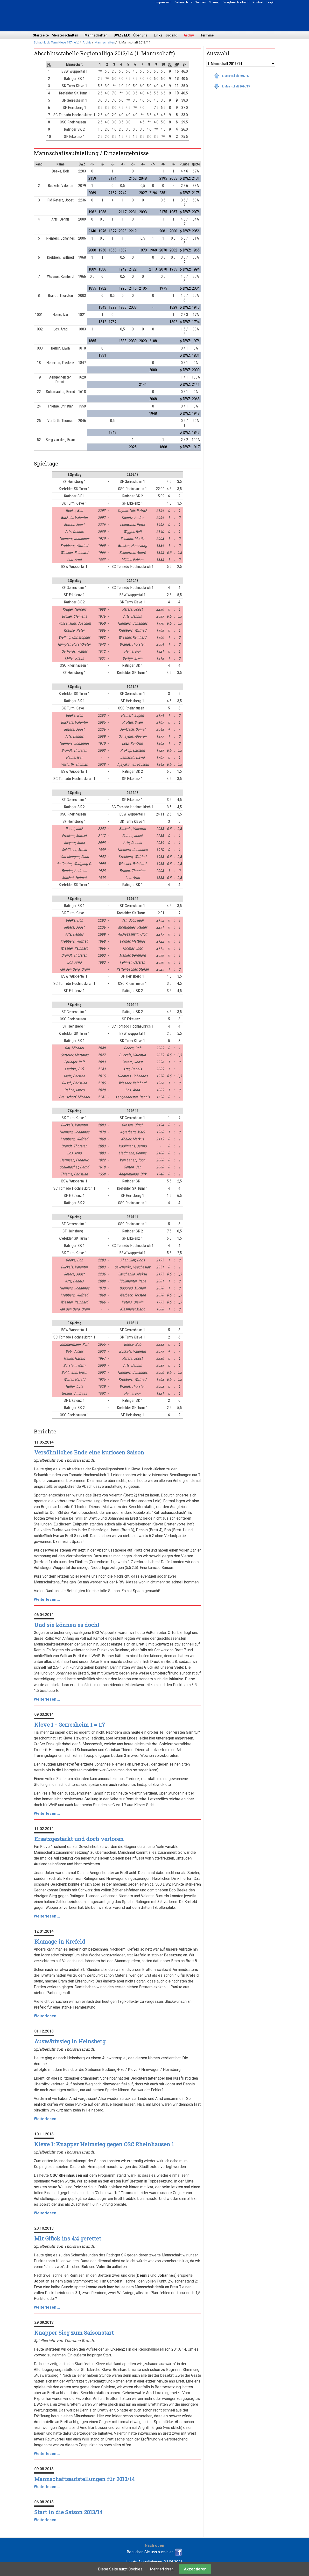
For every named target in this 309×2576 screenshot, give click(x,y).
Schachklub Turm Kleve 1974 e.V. (56, 42)
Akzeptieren (195, 2569)
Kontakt (258, 2)
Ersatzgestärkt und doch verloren (79, 1838)
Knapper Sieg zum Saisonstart (74, 2332)
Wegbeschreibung (236, 2)
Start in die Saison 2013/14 (68, 2512)
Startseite (41, 35)
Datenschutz (183, 2)
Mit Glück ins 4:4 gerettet (67, 2238)
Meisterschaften (65, 35)
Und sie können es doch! (66, 1624)
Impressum (163, 2)
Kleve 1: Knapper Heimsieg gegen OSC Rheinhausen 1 (104, 2144)
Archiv (189, 35)
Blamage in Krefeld (59, 1941)
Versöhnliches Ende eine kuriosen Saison (89, 1452)
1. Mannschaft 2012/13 (236, 76)
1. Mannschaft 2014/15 (236, 86)
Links (158, 35)
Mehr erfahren (162, 2569)
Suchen (200, 2)
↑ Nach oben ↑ (154, 2545)
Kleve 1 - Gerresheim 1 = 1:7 (69, 1724)
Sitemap (214, 2)
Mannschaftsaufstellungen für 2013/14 (84, 2479)
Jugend (171, 35)
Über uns (140, 35)
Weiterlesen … (47, 1599)
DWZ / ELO (122, 35)
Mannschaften (95, 35)
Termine (207, 35)
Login (270, 2)
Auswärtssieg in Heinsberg (69, 2041)
